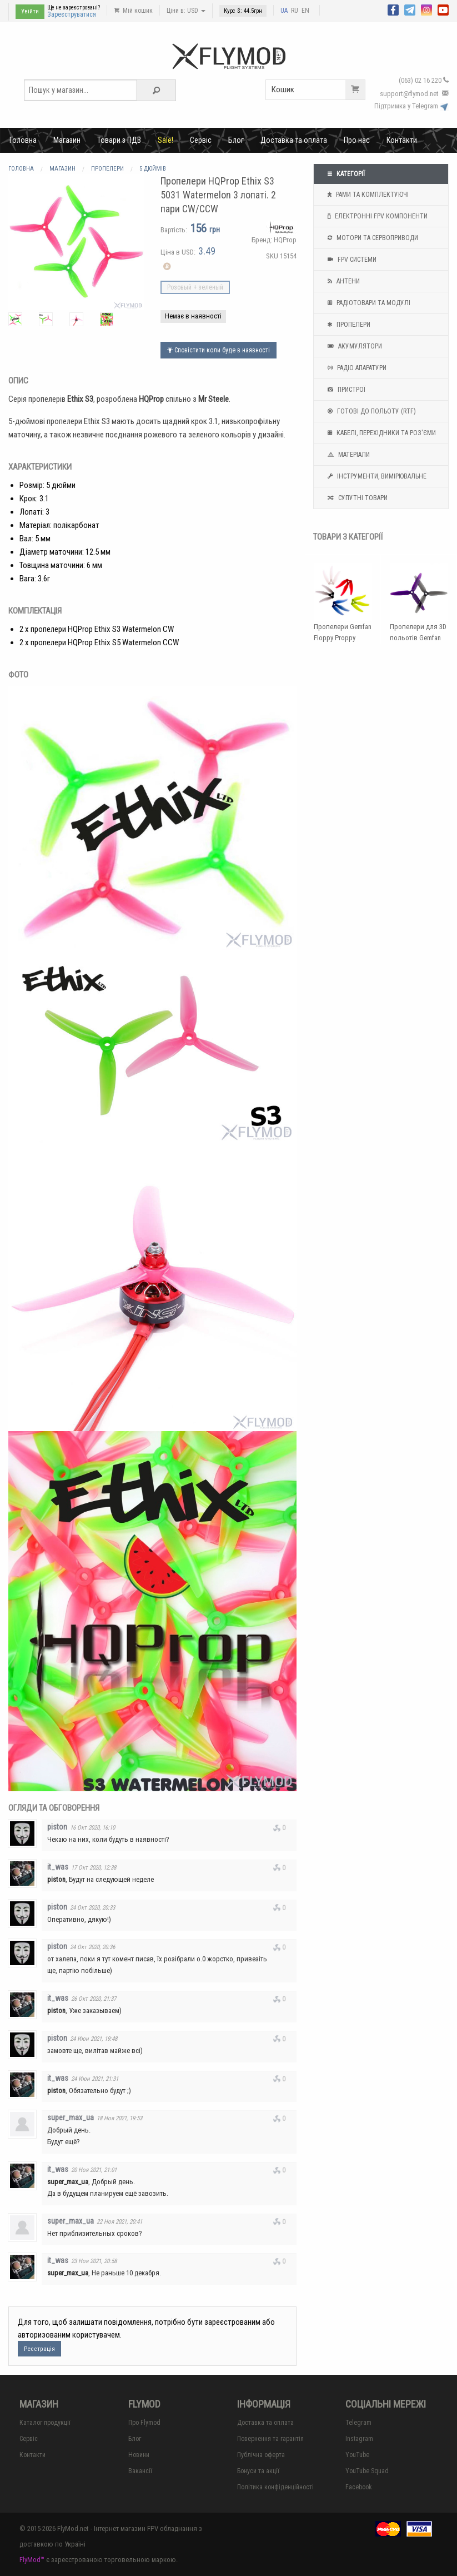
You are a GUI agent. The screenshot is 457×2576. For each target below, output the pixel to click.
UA (284, 10)
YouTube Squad (367, 2471)
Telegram (358, 2422)
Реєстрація (39, 2349)
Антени (342, 281)
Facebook (358, 2487)
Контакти (401, 140)
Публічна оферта (261, 2455)
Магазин (67, 140)
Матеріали (347, 455)
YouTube (357, 2455)
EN (305, 10)
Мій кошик (133, 10)
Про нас (357, 140)
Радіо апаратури (355, 368)
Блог (236, 140)
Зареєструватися (71, 14)
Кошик (318, 89)
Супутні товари (356, 498)
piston (57, 1826)
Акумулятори (353, 346)
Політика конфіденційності (275, 2487)
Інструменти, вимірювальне (375, 476)
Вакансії (140, 2471)
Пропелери (347, 324)
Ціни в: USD (186, 10)
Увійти (30, 11)
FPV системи (350, 259)
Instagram (359, 2439)
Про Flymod (144, 2422)
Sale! (165, 140)
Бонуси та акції (258, 2471)
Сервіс (201, 140)
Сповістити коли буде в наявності (218, 350)
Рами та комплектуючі (367, 194)
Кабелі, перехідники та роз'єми (380, 433)
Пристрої (345, 389)
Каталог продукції (45, 2422)
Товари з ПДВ (119, 140)
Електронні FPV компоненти (376, 216)
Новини (138, 2455)
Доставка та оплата (293, 140)
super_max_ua (70, 2117)
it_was (57, 1866)
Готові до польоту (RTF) (370, 411)
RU (294, 10)
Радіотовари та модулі (367, 303)
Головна (23, 140)
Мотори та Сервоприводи (371, 238)
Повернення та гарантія (270, 2439)
